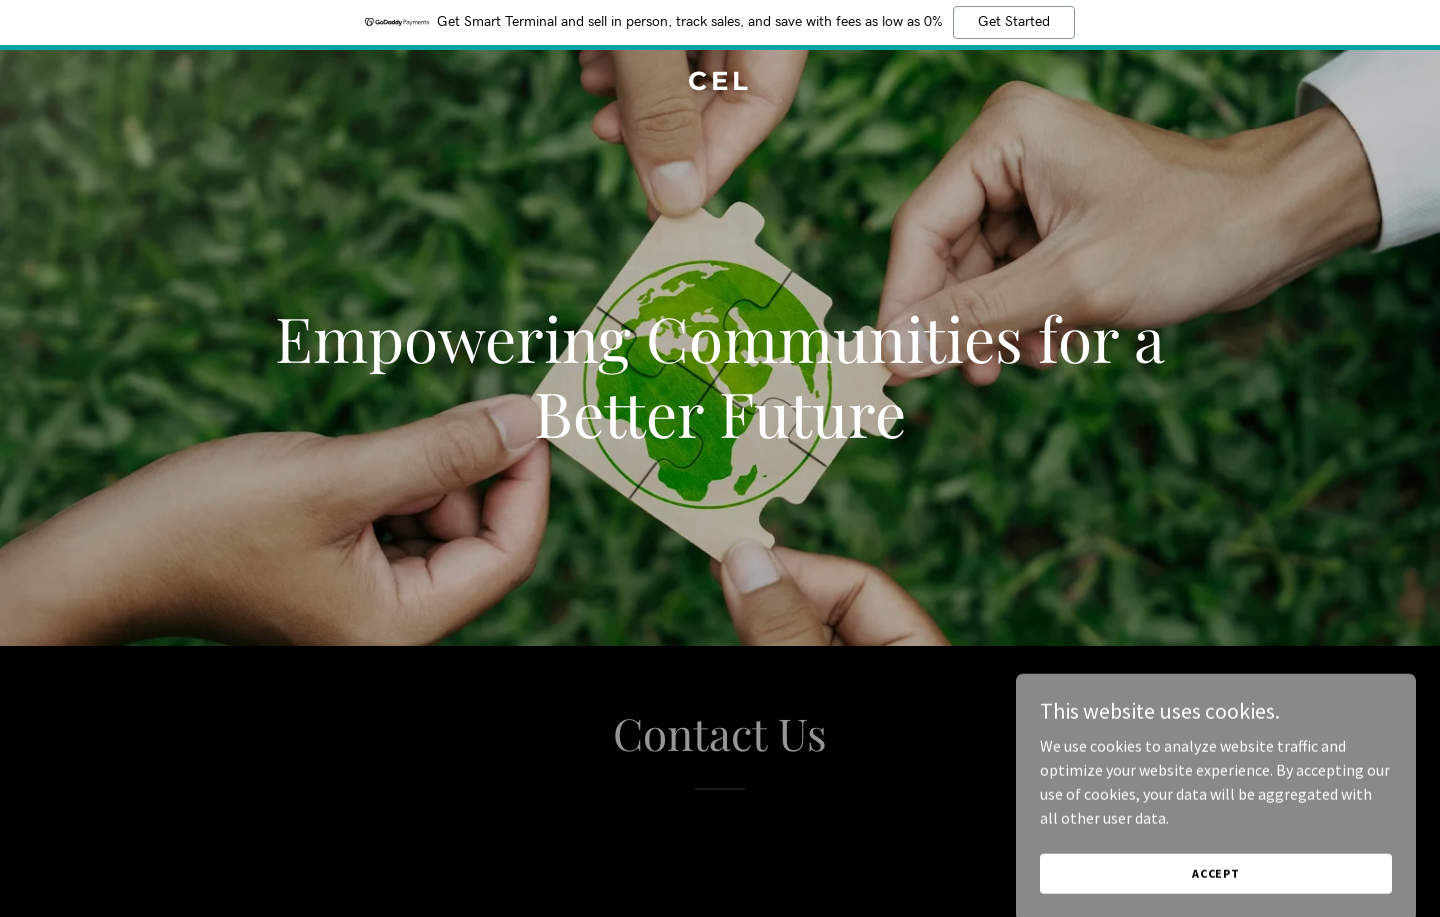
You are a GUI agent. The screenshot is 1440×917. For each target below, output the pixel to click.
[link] (720, 84)
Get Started (1014, 22)
